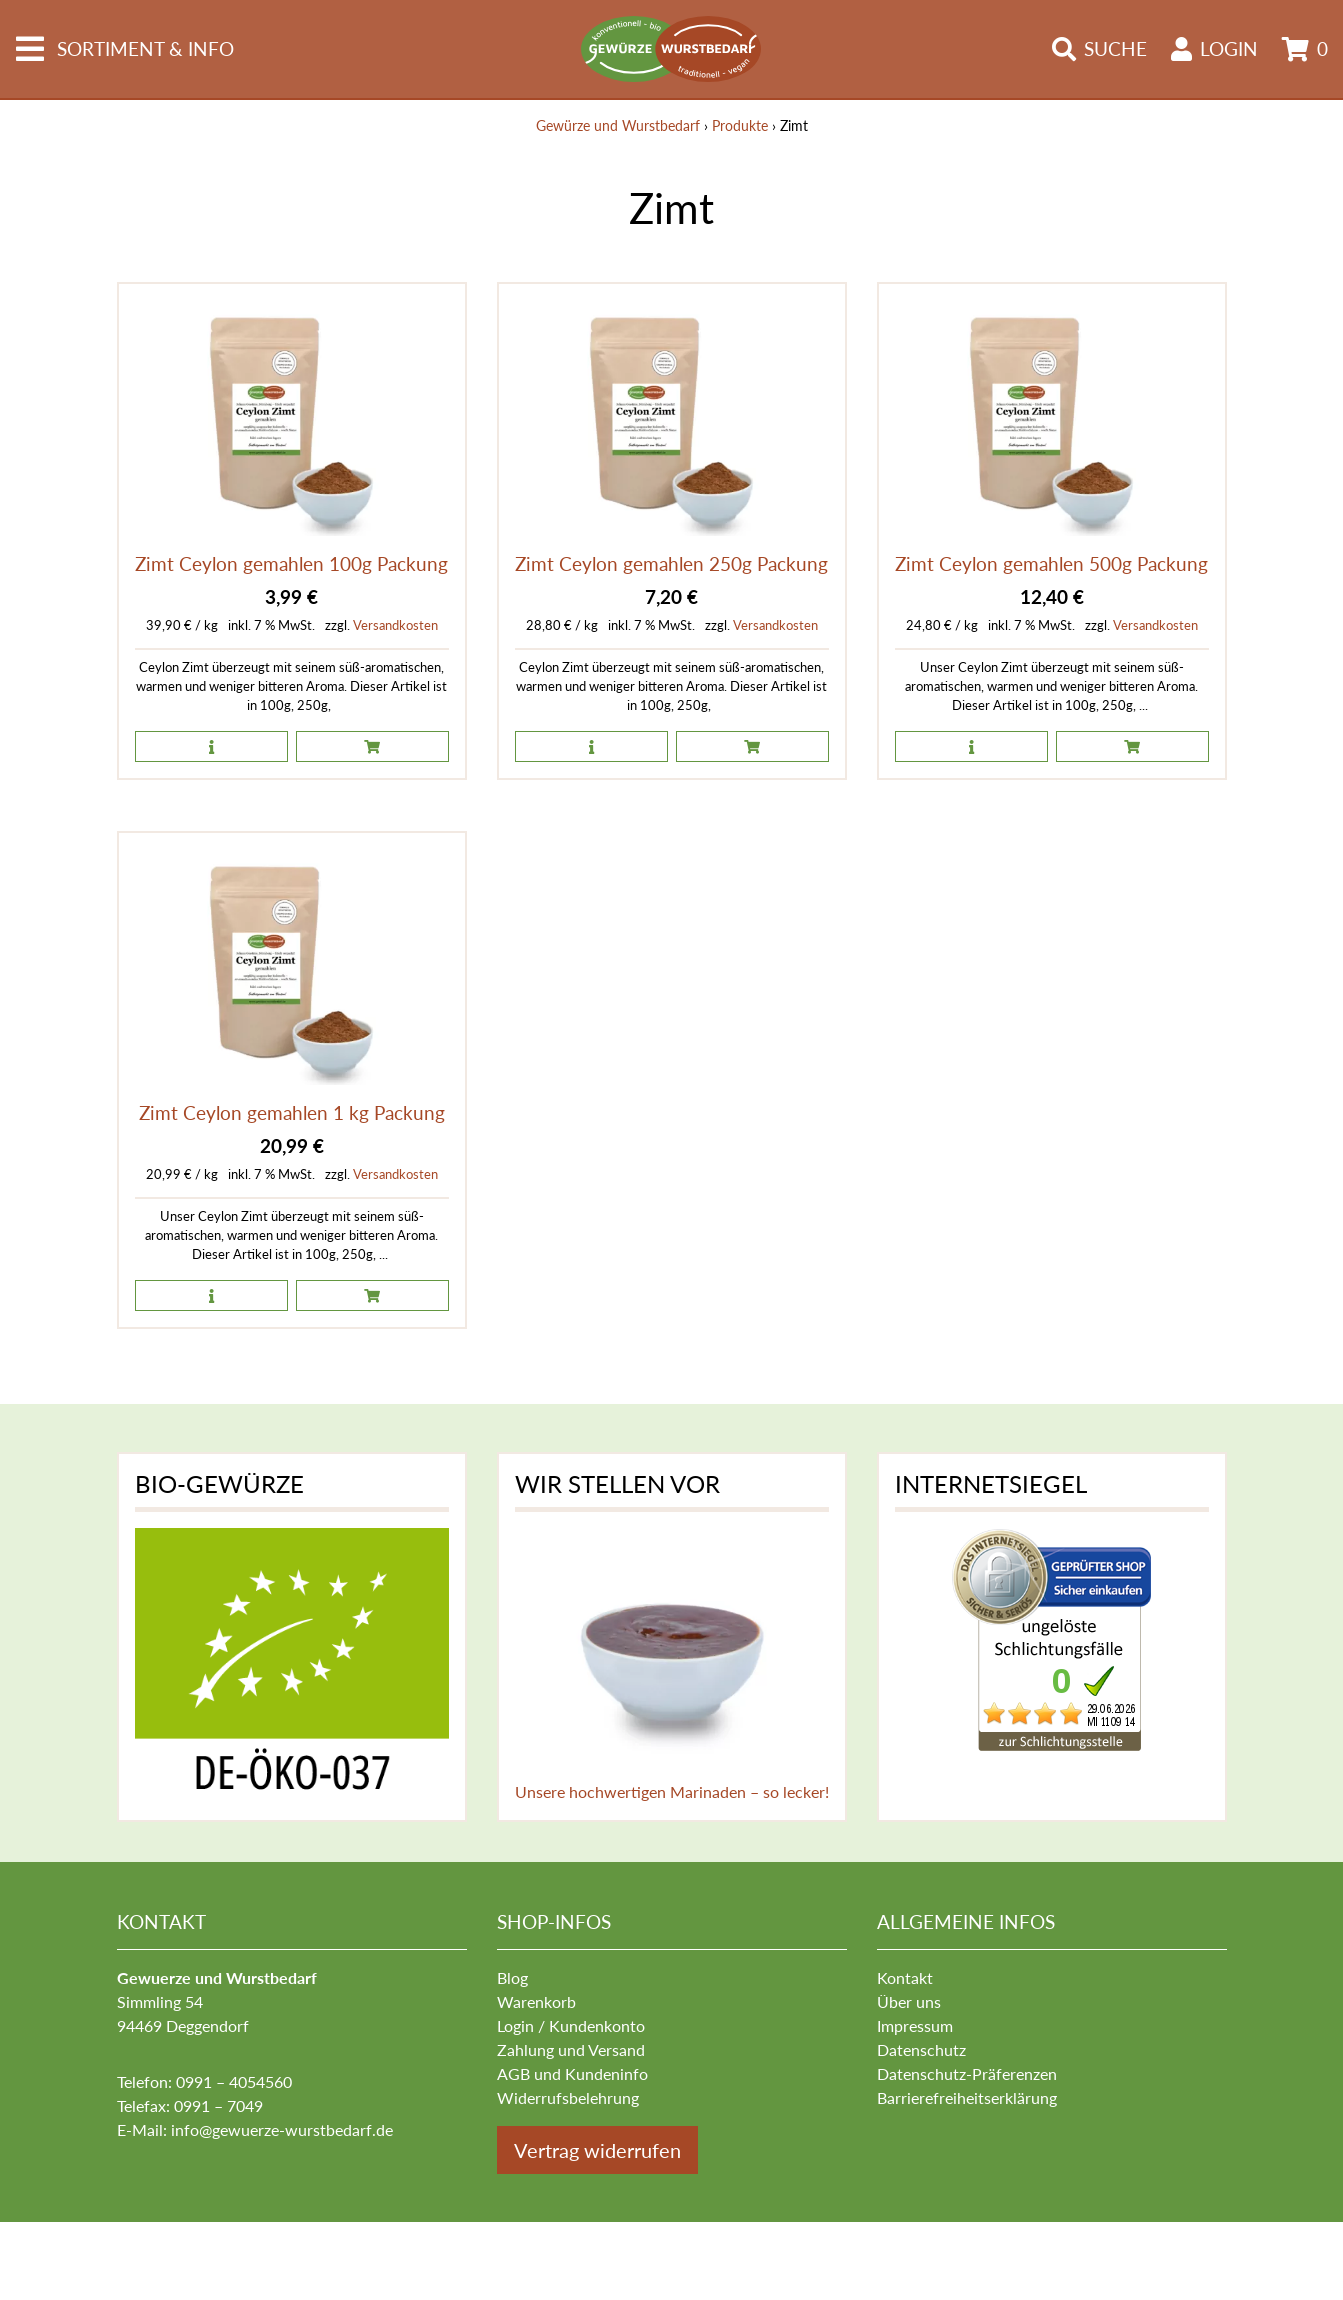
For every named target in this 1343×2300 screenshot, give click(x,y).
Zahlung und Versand (571, 2049)
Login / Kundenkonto (571, 2025)
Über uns (909, 2001)
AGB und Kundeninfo (572, 2073)
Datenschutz (921, 2049)
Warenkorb (536, 2001)
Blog (512, 1977)
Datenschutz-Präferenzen (967, 2073)
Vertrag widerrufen (597, 2150)
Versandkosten (395, 625)
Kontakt (905, 1977)
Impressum (915, 2025)
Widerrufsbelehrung (568, 2097)
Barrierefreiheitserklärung (967, 2097)
